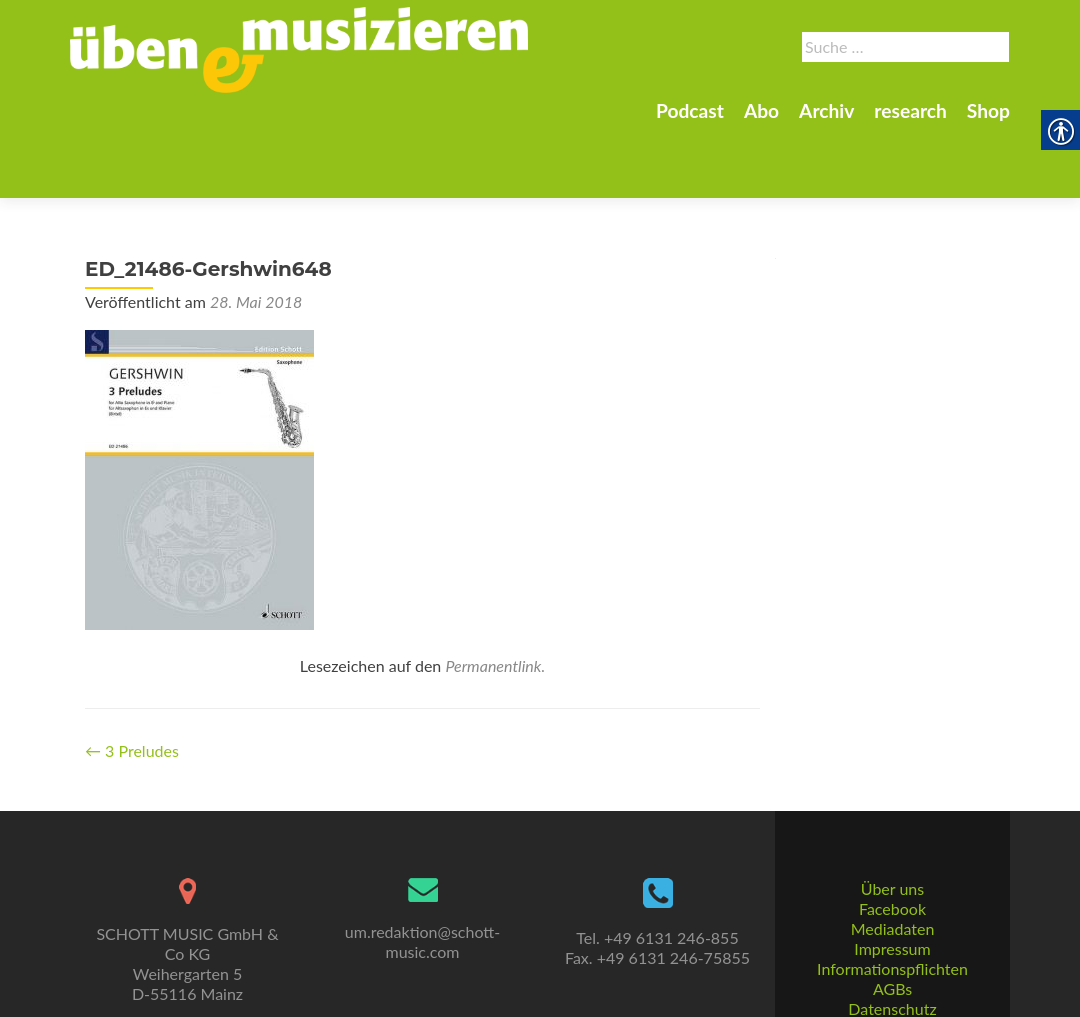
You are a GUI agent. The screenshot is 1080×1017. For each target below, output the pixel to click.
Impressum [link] (892, 902)
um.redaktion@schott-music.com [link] (422, 895)
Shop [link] (988, 110)
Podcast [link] (690, 110)
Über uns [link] (892, 842)
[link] (299, 48)
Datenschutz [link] (892, 962)
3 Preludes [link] (132, 680)
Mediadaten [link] (893, 882)
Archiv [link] (826, 110)
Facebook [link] (892, 862)
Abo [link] (761, 110)
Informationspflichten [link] (892, 922)
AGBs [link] (892, 942)
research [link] (910, 110)
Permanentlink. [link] (495, 595)
